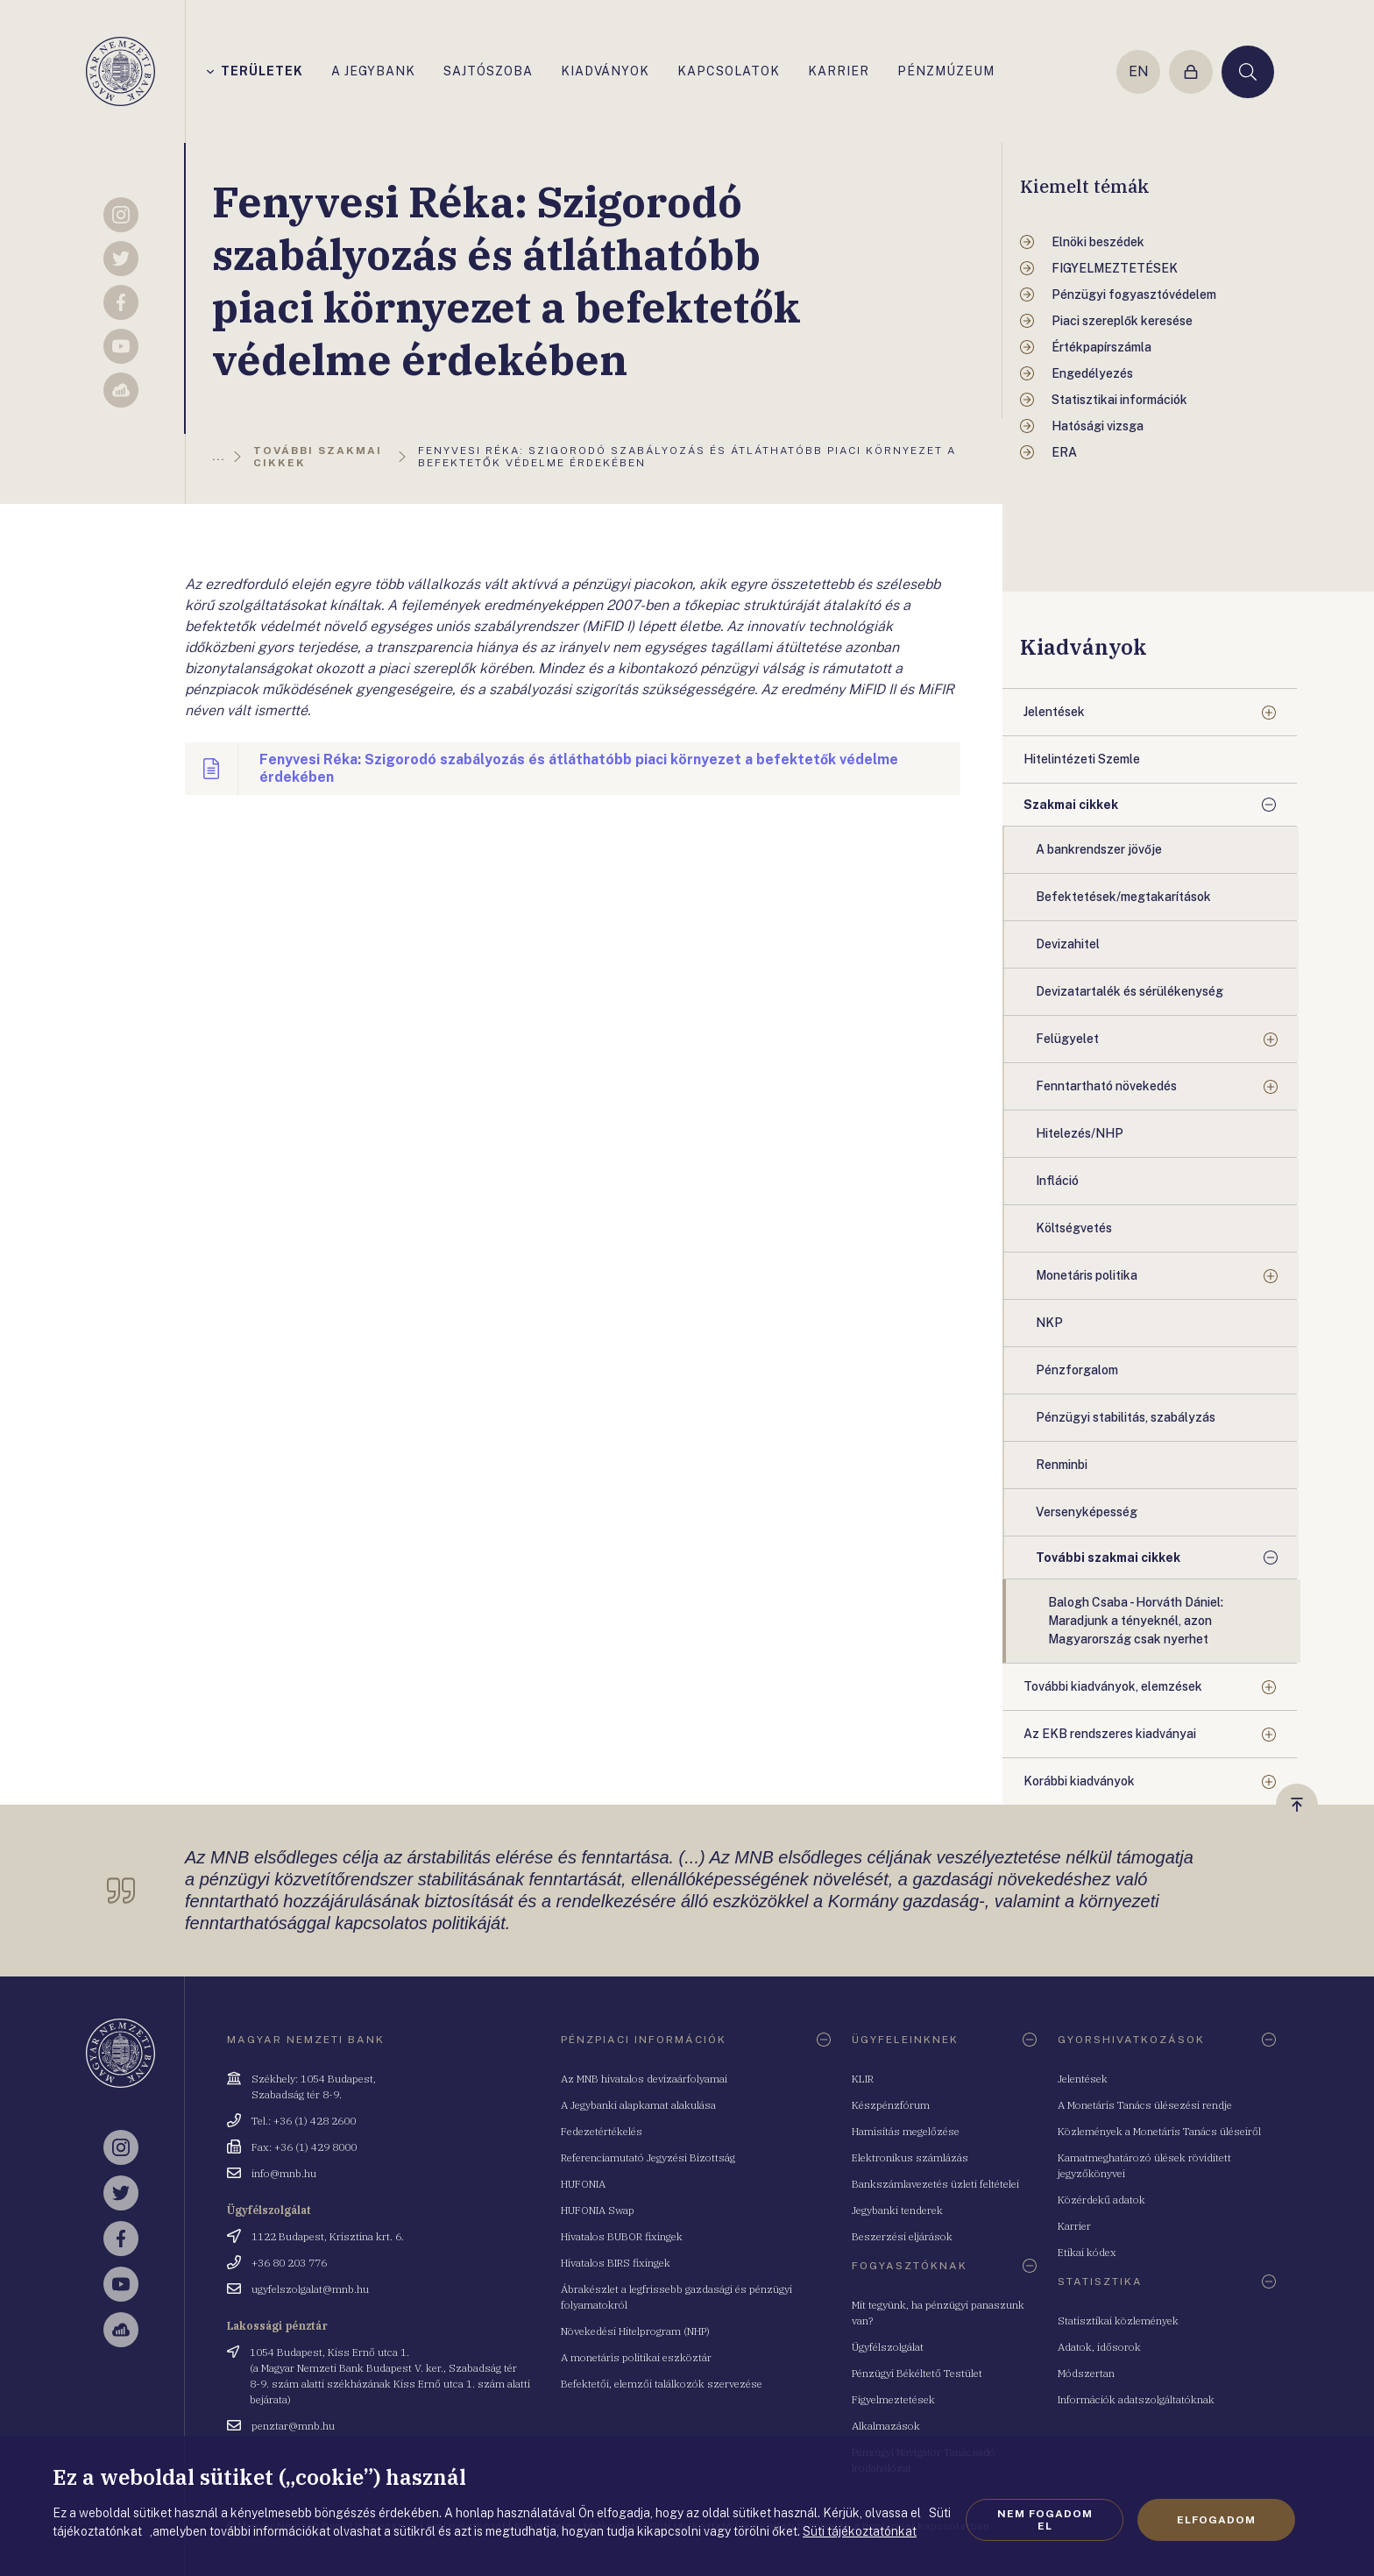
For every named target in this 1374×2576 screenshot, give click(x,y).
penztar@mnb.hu (293, 2425)
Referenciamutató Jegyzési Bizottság (648, 2157)
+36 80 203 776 (289, 2262)
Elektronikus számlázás (910, 2157)
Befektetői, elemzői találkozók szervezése (661, 2383)
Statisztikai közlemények (1118, 2320)
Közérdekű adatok (1101, 2199)
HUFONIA (583, 2183)
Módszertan (1086, 2373)
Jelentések (1054, 712)
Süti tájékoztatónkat (860, 2531)
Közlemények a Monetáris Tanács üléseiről (1159, 2131)
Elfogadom (1216, 2520)
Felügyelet (1067, 1039)
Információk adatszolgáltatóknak (1136, 2399)
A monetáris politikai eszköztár (636, 2357)
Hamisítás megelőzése (906, 2131)
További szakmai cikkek (1108, 1558)
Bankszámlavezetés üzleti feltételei (935, 2183)
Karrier (1074, 2225)
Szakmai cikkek (1070, 805)
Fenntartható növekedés (1106, 1086)
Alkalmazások (886, 2425)
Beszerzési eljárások (902, 2236)
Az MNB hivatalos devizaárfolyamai (644, 2078)
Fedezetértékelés (601, 2131)
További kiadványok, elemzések (1112, 1686)
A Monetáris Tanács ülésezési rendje (1145, 2104)
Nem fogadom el (1045, 2520)
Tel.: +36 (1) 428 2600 (303, 2120)
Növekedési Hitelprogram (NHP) (635, 2331)
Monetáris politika (1086, 1275)
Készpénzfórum (891, 2104)
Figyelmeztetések (893, 2399)
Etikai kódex (1087, 2252)
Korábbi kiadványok (1079, 1781)
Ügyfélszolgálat (888, 2346)
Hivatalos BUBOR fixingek (622, 2236)
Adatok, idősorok (1099, 2346)
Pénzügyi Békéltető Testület (917, 2373)
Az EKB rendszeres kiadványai (1109, 1734)
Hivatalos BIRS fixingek (615, 2262)
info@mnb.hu (283, 2173)
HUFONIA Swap (597, 2210)
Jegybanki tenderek (897, 2210)
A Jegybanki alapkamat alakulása (638, 2104)
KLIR (863, 2078)
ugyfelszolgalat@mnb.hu (310, 2289)
